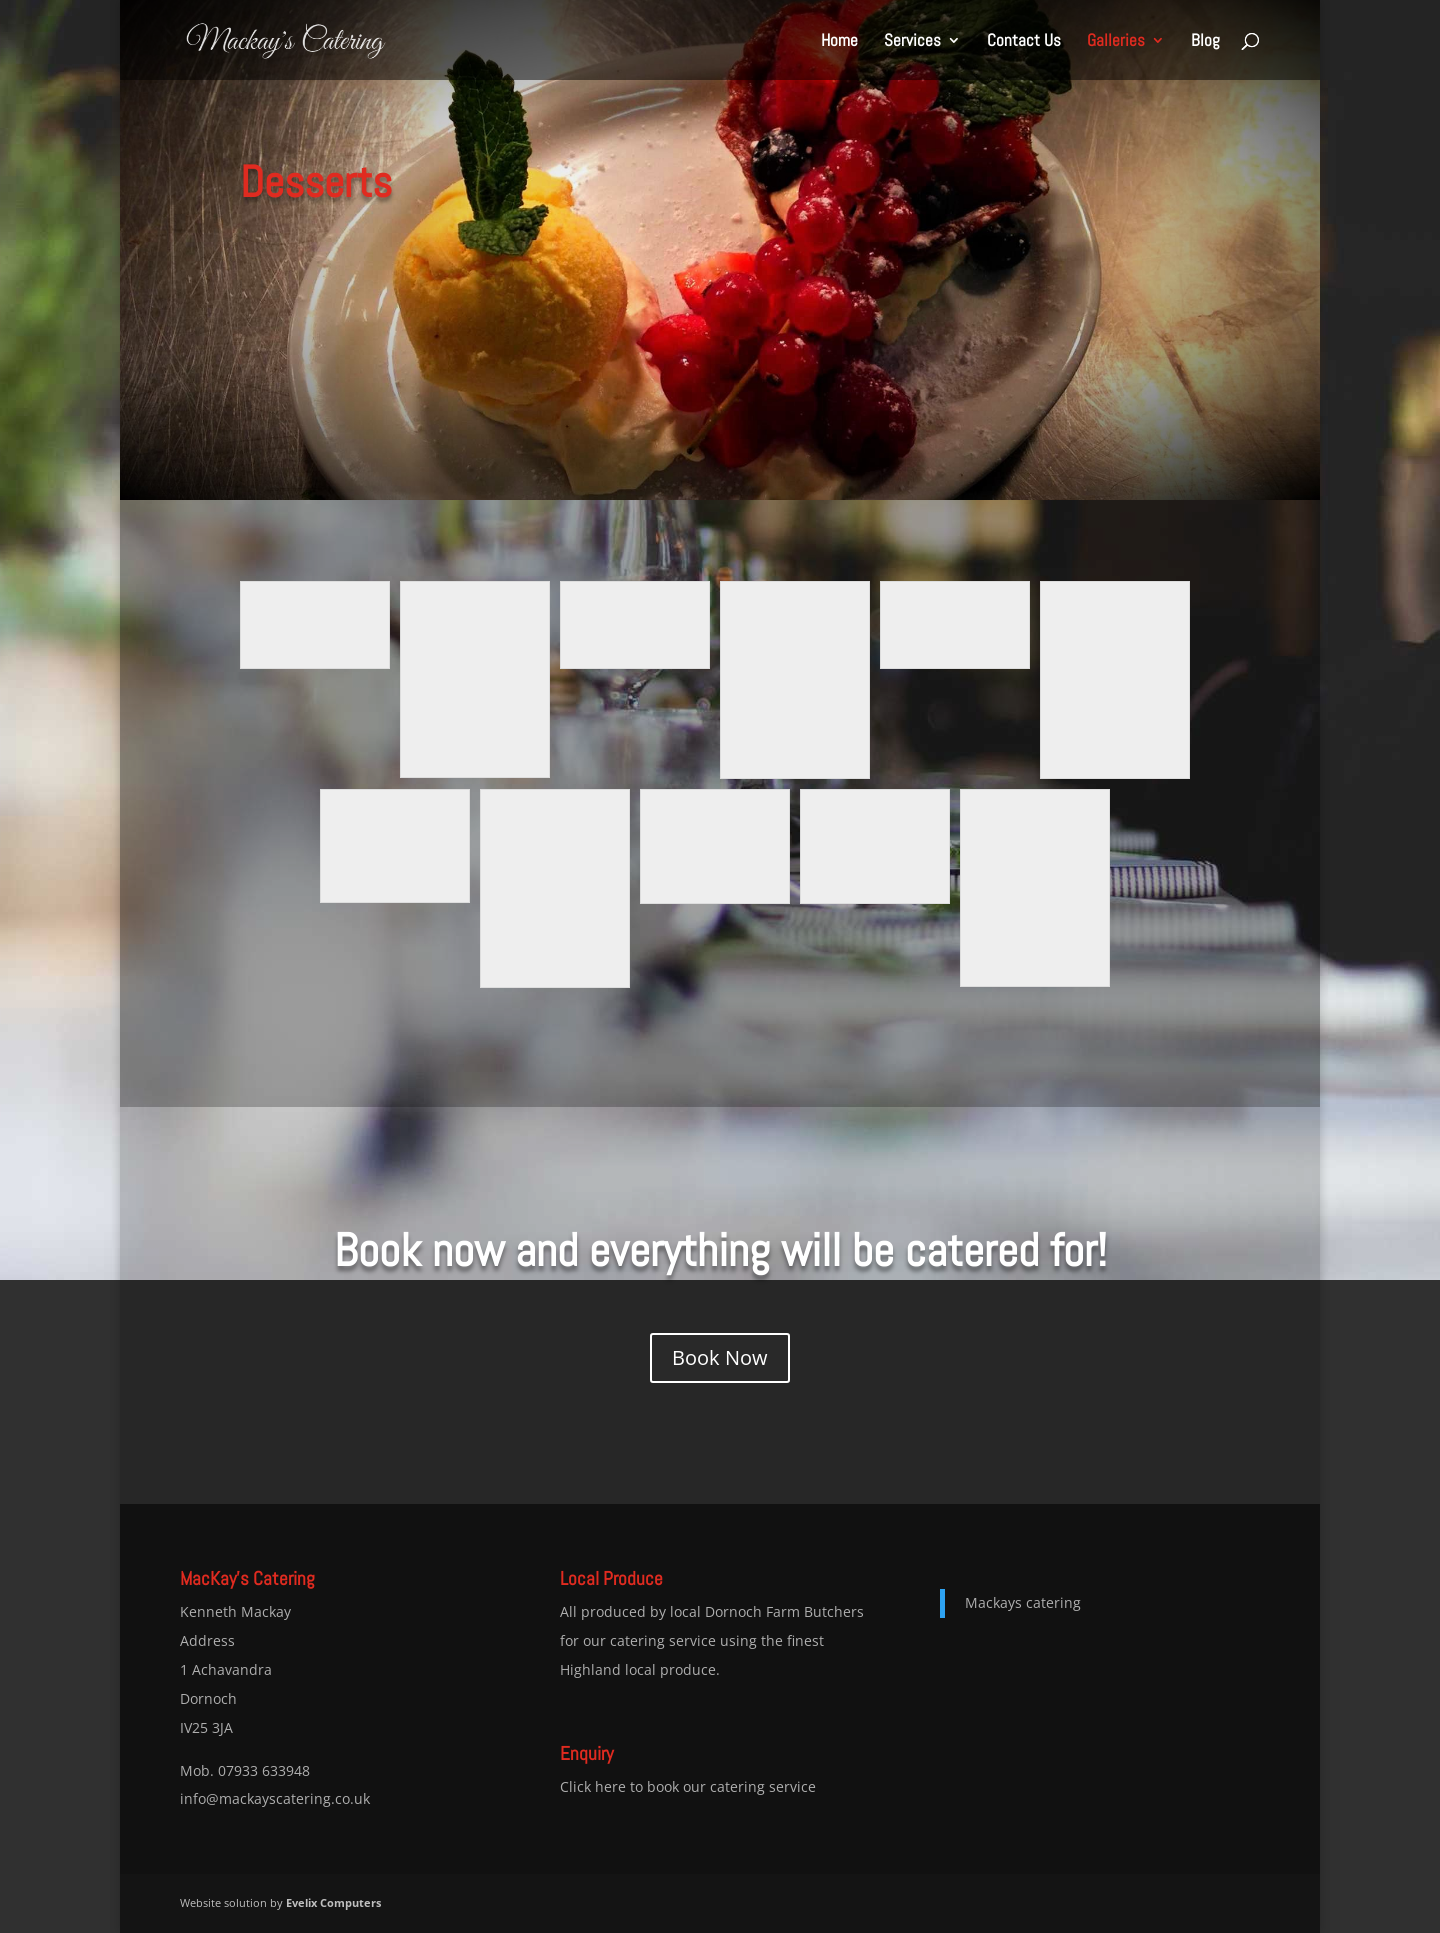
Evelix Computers (333, 1902)
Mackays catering (1023, 1602)
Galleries (1116, 42)
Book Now (720, 1357)
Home (839, 42)
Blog (1205, 42)
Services (912, 42)
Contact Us (1024, 42)
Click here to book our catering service (688, 1786)
